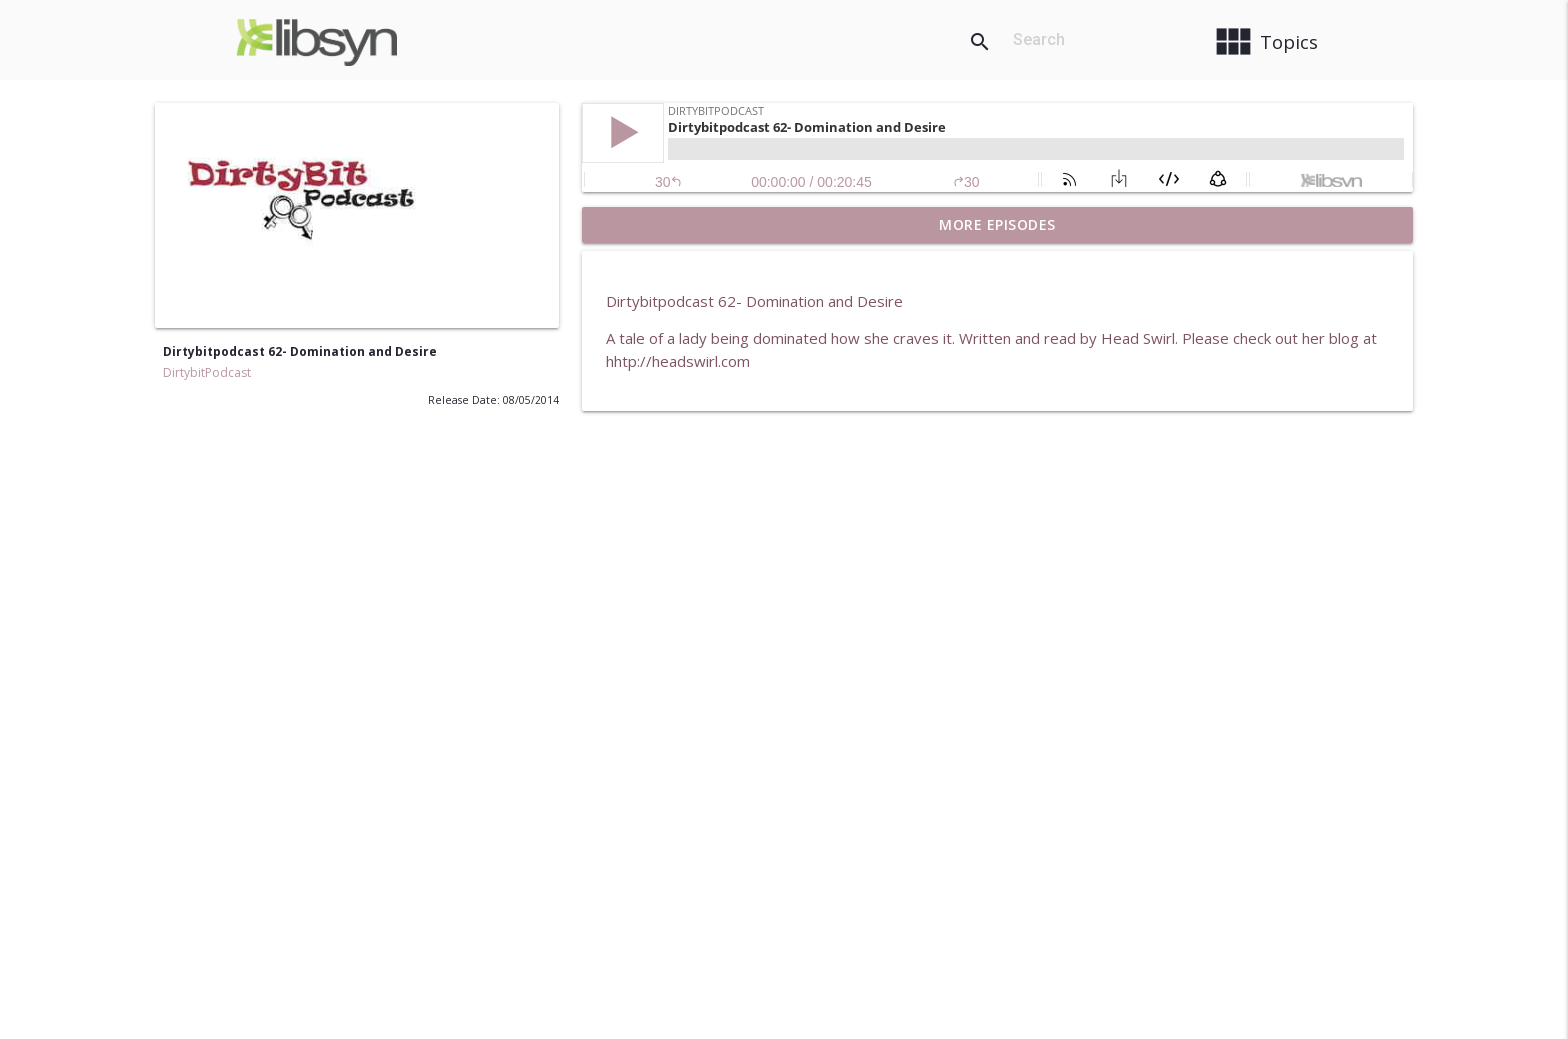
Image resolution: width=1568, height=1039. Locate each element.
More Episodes (997, 224)
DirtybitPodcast (207, 372)
